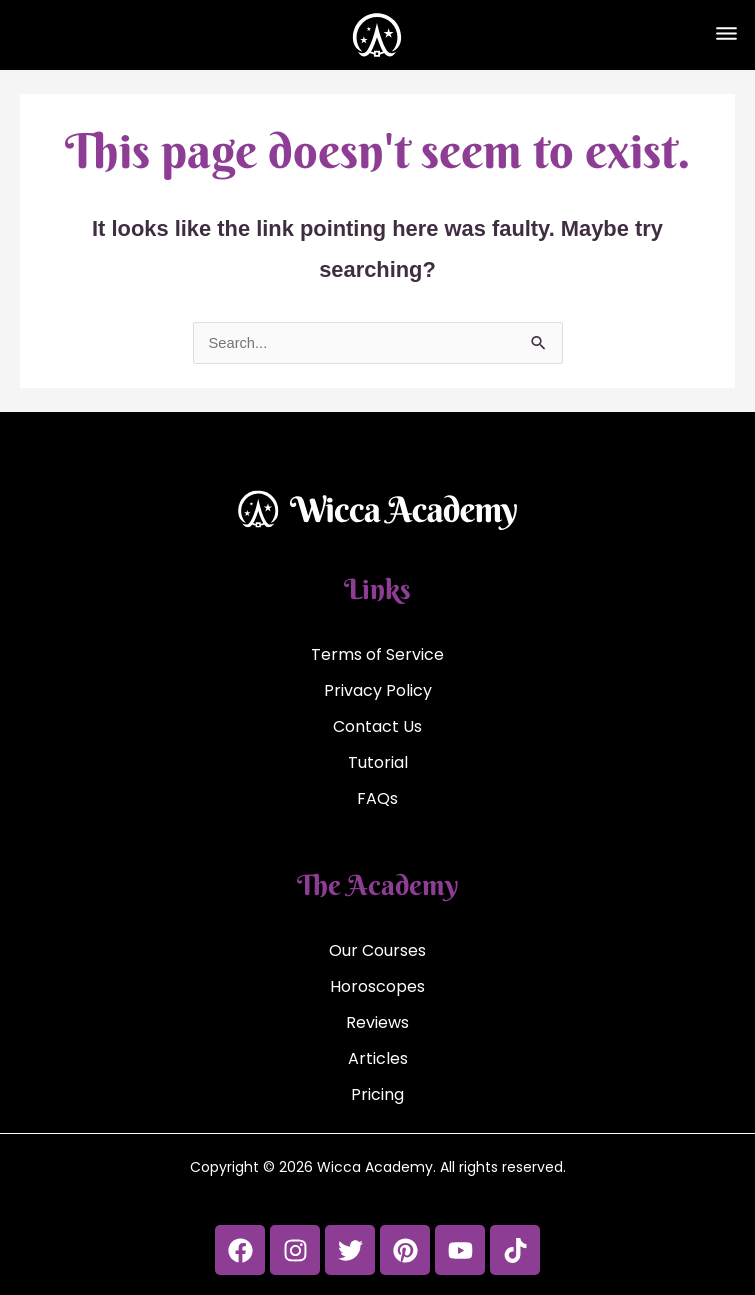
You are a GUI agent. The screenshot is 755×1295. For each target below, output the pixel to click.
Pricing (377, 1094)
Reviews (377, 1022)
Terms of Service (377, 654)
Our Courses (377, 950)
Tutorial (378, 762)
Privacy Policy (378, 690)
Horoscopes (377, 986)
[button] (726, 35)
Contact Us (377, 726)
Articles (378, 1058)
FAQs (377, 798)
